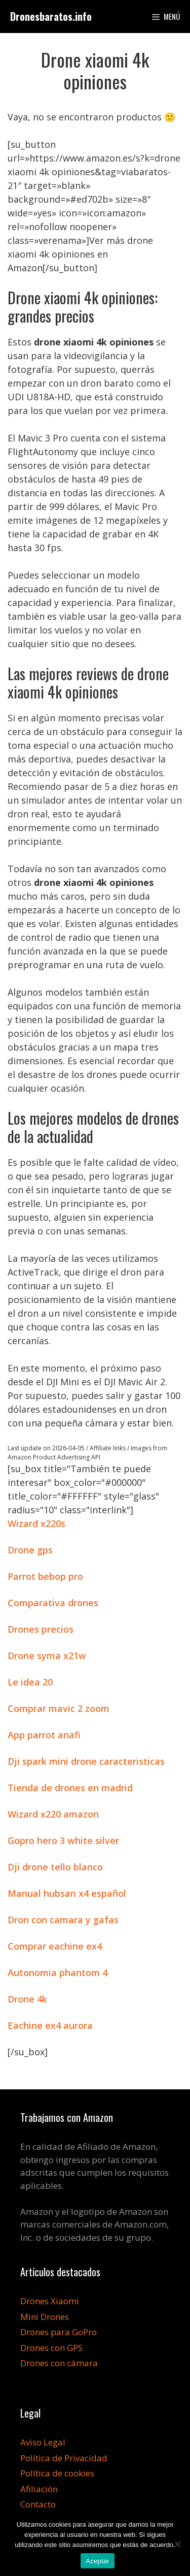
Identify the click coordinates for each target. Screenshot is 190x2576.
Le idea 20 (30, 1682)
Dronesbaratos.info (51, 16)
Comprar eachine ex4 (55, 1946)
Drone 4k (27, 1999)
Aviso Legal (42, 2442)
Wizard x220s (36, 1523)
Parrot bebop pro (45, 1576)
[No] (177, 2544)
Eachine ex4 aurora (50, 2025)
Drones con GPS (51, 2348)
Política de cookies (57, 2473)
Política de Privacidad (63, 2458)
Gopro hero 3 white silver (63, 1840)
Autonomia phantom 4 (57, 1972)
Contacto (38, 2504)
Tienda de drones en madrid (70, 1788)
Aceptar (97, 2561)
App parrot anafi (44, 1735)
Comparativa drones (53, 1603)
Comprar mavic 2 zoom (58, 1708)
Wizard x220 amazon (53, 1814)
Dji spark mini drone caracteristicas (86, 1761)
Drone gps (30, 1550)
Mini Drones (44, 2317)
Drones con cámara (59, 2363)
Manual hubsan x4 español (67, 1893)
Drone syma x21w (47, 1655)
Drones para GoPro (58, 2332)
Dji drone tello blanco (55, 1867)
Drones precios (40, 1629)
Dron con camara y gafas (63, 1920)
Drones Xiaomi (49, 2301)
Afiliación (39, 2489)
